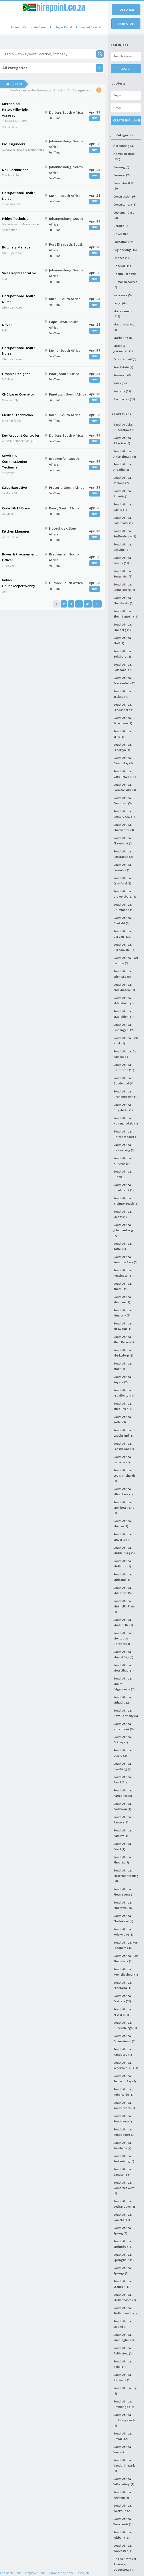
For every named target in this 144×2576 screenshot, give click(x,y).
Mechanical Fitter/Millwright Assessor (15, 109)
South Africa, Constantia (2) (123, 854)
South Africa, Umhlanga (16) (123, 2404)
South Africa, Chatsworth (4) (123, 827)
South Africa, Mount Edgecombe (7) (123, 1683)
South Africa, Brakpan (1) (122, 694)
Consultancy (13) (124, 204)
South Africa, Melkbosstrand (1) (123, 1507)
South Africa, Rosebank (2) (122, 2145)
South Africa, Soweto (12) (122, 2217)
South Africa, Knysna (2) (122, 1379)
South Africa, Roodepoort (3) (123, 2132)
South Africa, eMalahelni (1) (123, 1000)
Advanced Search (88, 27)
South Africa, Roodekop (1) (122, 2118)
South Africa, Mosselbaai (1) (123, 1667)
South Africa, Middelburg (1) (124, 1550)
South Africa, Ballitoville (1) (123, 520)
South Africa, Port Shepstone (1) (125, 1958)
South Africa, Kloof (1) (122, 1366)
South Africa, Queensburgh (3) (125, 2025)
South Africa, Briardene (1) (122, 720)
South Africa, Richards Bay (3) (124, 2078)
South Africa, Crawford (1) (122, 880)
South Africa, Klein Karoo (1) (123, 1339)
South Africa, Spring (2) (122, 2230)
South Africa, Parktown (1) (122, 1806)
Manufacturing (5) (124, 327)
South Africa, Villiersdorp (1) (123, 2481)
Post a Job (82, 2573)
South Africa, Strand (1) (122, 2324)
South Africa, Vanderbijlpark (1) (124, 2465)
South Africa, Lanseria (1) (122, 1459)
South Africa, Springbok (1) (122, 2244)
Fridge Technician (16, 218)
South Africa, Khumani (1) (122, 1299)
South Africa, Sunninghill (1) (123, 2337)
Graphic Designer (16, 373)
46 (87, 604)
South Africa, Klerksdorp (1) (123, 1352)
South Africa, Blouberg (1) (122, 627)
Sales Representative (19, 273)
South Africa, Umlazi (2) (122, 2436)
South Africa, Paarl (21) (122, 1779)
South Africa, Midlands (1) (122, 1563)
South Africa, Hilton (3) (122, 1174)
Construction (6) (124, 196)
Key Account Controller (20, 435)
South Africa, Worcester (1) (122, 2548)
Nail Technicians (15, 170)
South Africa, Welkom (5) (122, 2494)
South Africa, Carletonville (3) (124, 787)
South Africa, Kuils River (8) (122, 1406)
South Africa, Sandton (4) (122, 2171)
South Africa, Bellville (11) (122, 547)
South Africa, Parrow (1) (122, 1833)
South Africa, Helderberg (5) (123, 1147)
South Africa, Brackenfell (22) (124, 680)
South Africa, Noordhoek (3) (123, 1726)
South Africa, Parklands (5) (122, 1793)
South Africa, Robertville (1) (123, 2092)
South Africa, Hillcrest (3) (122, 1160)
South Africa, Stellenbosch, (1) (125, 2310)
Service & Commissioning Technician (14, 461)
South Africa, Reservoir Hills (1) (125, 2065)
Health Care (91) (124, 274)
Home (15, 27)
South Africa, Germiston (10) (123, 1067)
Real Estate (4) (123, 367)
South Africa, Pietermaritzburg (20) (125, 1875)
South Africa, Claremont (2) (122, 840)
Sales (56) (120, 383)
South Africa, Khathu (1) (122, 1286)
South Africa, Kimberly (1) (122, 1313)
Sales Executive (14, 487)
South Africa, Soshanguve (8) (124, 2204)
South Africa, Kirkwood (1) (122, 1326)
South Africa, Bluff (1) (122, 640)
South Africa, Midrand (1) (122, 1577)
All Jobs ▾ (14, 84)
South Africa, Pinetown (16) (122, 1905)
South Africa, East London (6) (125, 960)
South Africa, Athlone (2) (122, 480)
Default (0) (120, 226)
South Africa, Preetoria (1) (122, 1985)
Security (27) (122, 391)
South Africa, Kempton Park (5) (125, 1259)
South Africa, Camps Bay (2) (123, 760)
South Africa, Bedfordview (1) (124, 533)
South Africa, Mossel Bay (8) (123, 1654)
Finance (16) (121, 258)
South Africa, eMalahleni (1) (123, 1014)
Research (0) (122, 375)
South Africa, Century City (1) (124, 814)
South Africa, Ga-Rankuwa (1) (125, 1054)
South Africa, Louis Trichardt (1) (124, 1475)
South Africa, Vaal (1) (122, 2449)
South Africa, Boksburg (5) (122, 653)
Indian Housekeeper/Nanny (18, 583)
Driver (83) (120, 234)
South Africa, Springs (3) (122, 2270)
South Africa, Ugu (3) (125, 2390)
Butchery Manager (17, 247)
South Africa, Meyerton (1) (122, 1537)
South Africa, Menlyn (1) (122, 1523)
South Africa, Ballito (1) (122, 507)
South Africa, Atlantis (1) (122, 493)
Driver (7, 324)
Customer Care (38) (123, 215)
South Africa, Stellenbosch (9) (124, 2297)
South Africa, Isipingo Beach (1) (125, 1200)
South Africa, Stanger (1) (122, 2284)
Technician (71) (124, 399)
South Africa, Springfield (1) (123, 2257)
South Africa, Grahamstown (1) (125, 1094)
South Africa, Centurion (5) (122, 800)
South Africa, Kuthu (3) (122, 1419)
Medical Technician (17, 415)
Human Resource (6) (125, 284)
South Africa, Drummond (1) (123, 907)
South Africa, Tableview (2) (122, 2350)
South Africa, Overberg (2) (122, 1766)
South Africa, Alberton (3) (122, 440)
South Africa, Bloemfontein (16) (125, 613)
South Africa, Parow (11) (122, 1819)
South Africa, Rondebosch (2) (124, 2105)
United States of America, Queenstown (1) (124, 2564)
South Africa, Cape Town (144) (124, 774)
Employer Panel (61, 27)
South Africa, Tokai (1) (122, 2364)
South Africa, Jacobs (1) (122, 1214)
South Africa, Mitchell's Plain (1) (124, 1606)
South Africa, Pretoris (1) (122, 2012)
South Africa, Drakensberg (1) (124, 893)
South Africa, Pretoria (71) (122, 1998)
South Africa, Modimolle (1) (123, 1622)
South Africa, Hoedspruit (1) (123, 1187)
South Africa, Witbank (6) (122, 2535)
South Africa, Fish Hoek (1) (125, 1040)
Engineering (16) (125, 250)
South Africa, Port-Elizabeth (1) (125, 1971)
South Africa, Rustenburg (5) (123, 2158)
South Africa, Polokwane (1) (123, 1931)
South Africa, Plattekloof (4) (123, 1918)
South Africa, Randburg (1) (122, 2052)
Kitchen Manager (16, 531)
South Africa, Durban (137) (122, 934)
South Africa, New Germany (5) (125, 1713)
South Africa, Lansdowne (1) (123, 1446)
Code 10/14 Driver (16, 508)
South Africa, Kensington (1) (123, 1273)
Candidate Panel (35, 27)
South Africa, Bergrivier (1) (122, 573)
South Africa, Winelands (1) (122, 2521)
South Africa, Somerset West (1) (123, 2187)
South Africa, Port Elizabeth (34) (125, 1945)
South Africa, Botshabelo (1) (123, 667)
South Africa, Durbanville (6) (123, 947)
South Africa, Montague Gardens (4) (122, 1638)
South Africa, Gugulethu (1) (123, 1107)
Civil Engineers (13, 144)
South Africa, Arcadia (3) (122, 467)
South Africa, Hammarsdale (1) (125, 1120)
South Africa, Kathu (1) (122, 1246)
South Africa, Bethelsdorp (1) (124, 587)
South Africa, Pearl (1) (122, 1846)
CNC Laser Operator (18, 394)
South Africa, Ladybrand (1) (123, 1432)
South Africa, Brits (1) (122, 734)
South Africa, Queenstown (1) (124, 2038)
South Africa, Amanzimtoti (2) (124, 453)
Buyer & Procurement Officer (19, 557)
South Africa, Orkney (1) (122, 1739)
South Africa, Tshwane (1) (122, 2377)
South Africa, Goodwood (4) (123, 1080)
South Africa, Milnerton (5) (122, 1590)
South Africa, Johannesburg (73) (123, 1230)
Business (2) (121, 175)
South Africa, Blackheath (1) (123, 600)
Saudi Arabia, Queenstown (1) (124, 427)
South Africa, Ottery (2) (122, 1753)
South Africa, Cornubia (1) (122, 867)
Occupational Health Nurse (19, 195)
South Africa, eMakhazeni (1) (124, 987)
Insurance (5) (122, 295)
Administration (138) (124, 156)
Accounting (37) (124, 146)
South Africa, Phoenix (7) (122, 1859)
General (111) (122, 266)
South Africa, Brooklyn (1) (122, 747)
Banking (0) (121, 167)
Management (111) (122, 314)
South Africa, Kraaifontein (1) (124, 1392)
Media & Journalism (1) (123, 348)
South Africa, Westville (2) (122, 2508)
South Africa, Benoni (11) (122, 560)
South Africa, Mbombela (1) (123, 1491)
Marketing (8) (122, 338)
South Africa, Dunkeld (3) (122, 920)
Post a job (126, 10)
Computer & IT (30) (123, 185)
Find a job (126, 24)
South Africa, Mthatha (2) (122, 1699)
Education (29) (123, 242)
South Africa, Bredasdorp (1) (123, 707)
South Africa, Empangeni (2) (123, 1027)
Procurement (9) (124, 359)
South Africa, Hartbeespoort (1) (125, 1134)
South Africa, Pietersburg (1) (123, 1891)
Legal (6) (119, 303)
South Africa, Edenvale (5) (122, 974)
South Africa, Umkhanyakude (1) (124, 2420)
